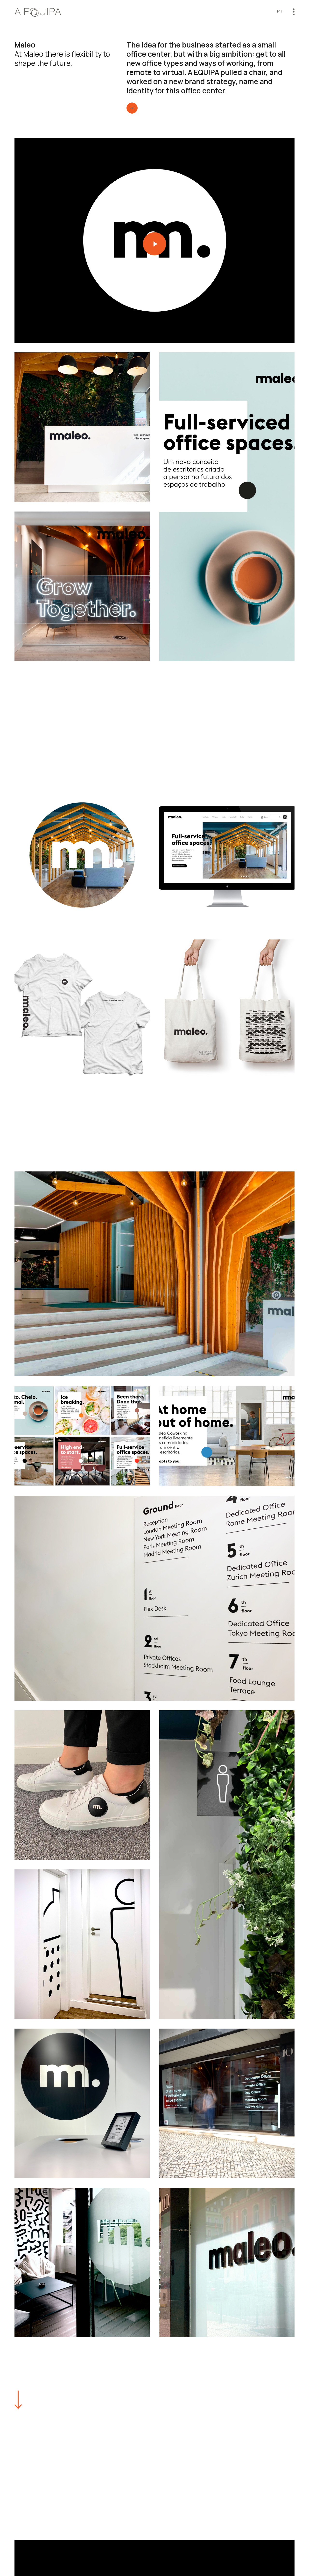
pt (279, 11)
